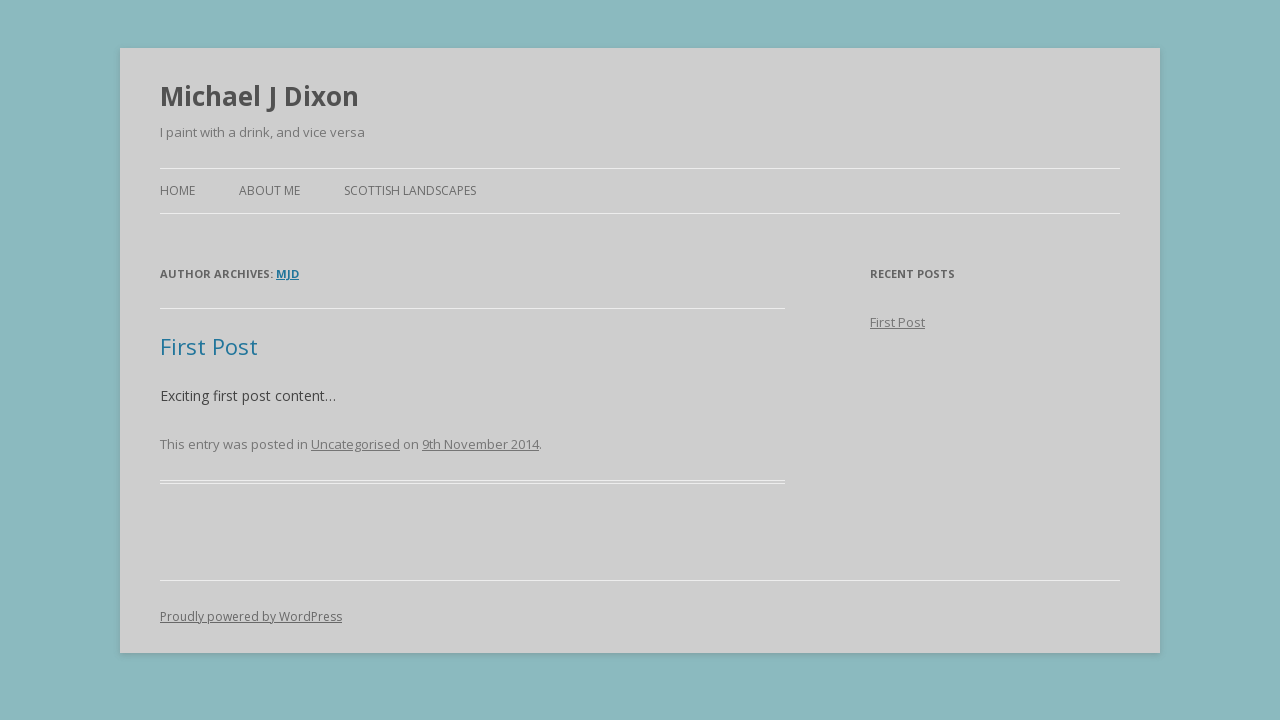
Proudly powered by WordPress (251, 616)
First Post (209, 346)
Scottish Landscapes (410, 190)
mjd (287, 273)
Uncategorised (355, 444)
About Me (269, 190)
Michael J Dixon (259, 96)
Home (177, 190)
